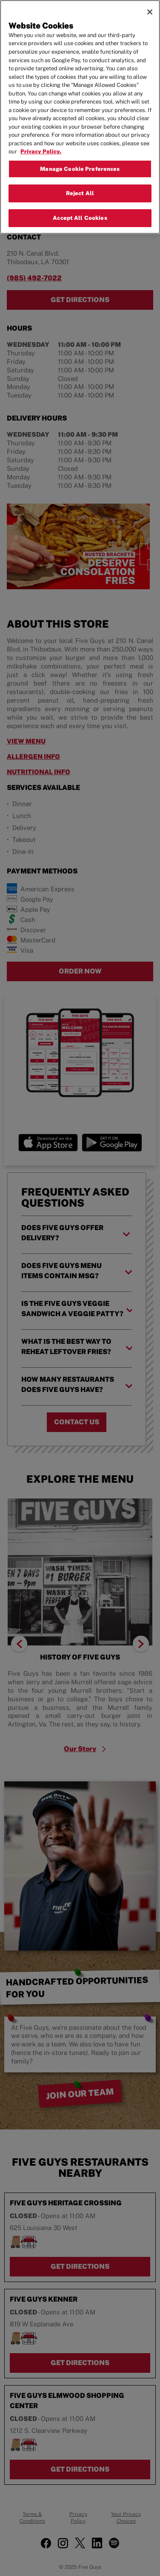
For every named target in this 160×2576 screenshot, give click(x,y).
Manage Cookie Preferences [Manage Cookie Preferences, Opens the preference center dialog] (80, 167)
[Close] (149, 11)
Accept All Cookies (80, 217)
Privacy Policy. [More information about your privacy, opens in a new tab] (40, 150)
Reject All (80, 192)
